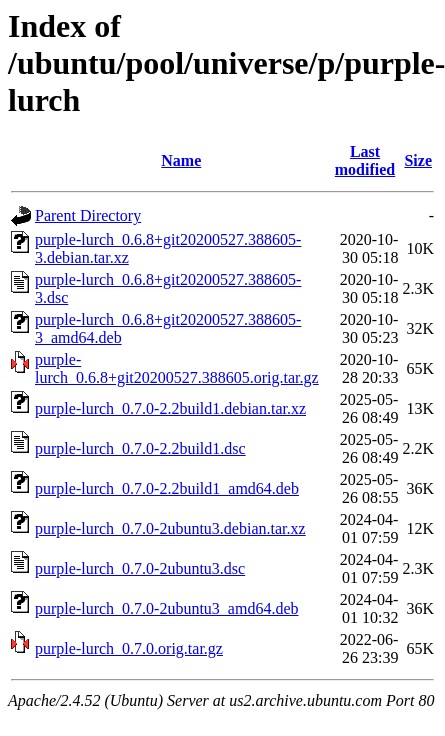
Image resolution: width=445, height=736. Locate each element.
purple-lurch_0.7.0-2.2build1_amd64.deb (167, 488)
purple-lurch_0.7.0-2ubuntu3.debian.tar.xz (170, 528)
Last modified (365, 160)
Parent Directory (88, 215)
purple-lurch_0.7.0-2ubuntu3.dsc (140, 568)
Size (418, 160)
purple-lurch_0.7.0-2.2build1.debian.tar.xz (170, 408)
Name (181, 160)
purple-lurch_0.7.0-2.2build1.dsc (140, 448)
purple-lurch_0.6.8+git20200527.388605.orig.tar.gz (177, 368)
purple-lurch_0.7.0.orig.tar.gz (129, 648)
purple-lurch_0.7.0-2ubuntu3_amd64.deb (167, 608)
